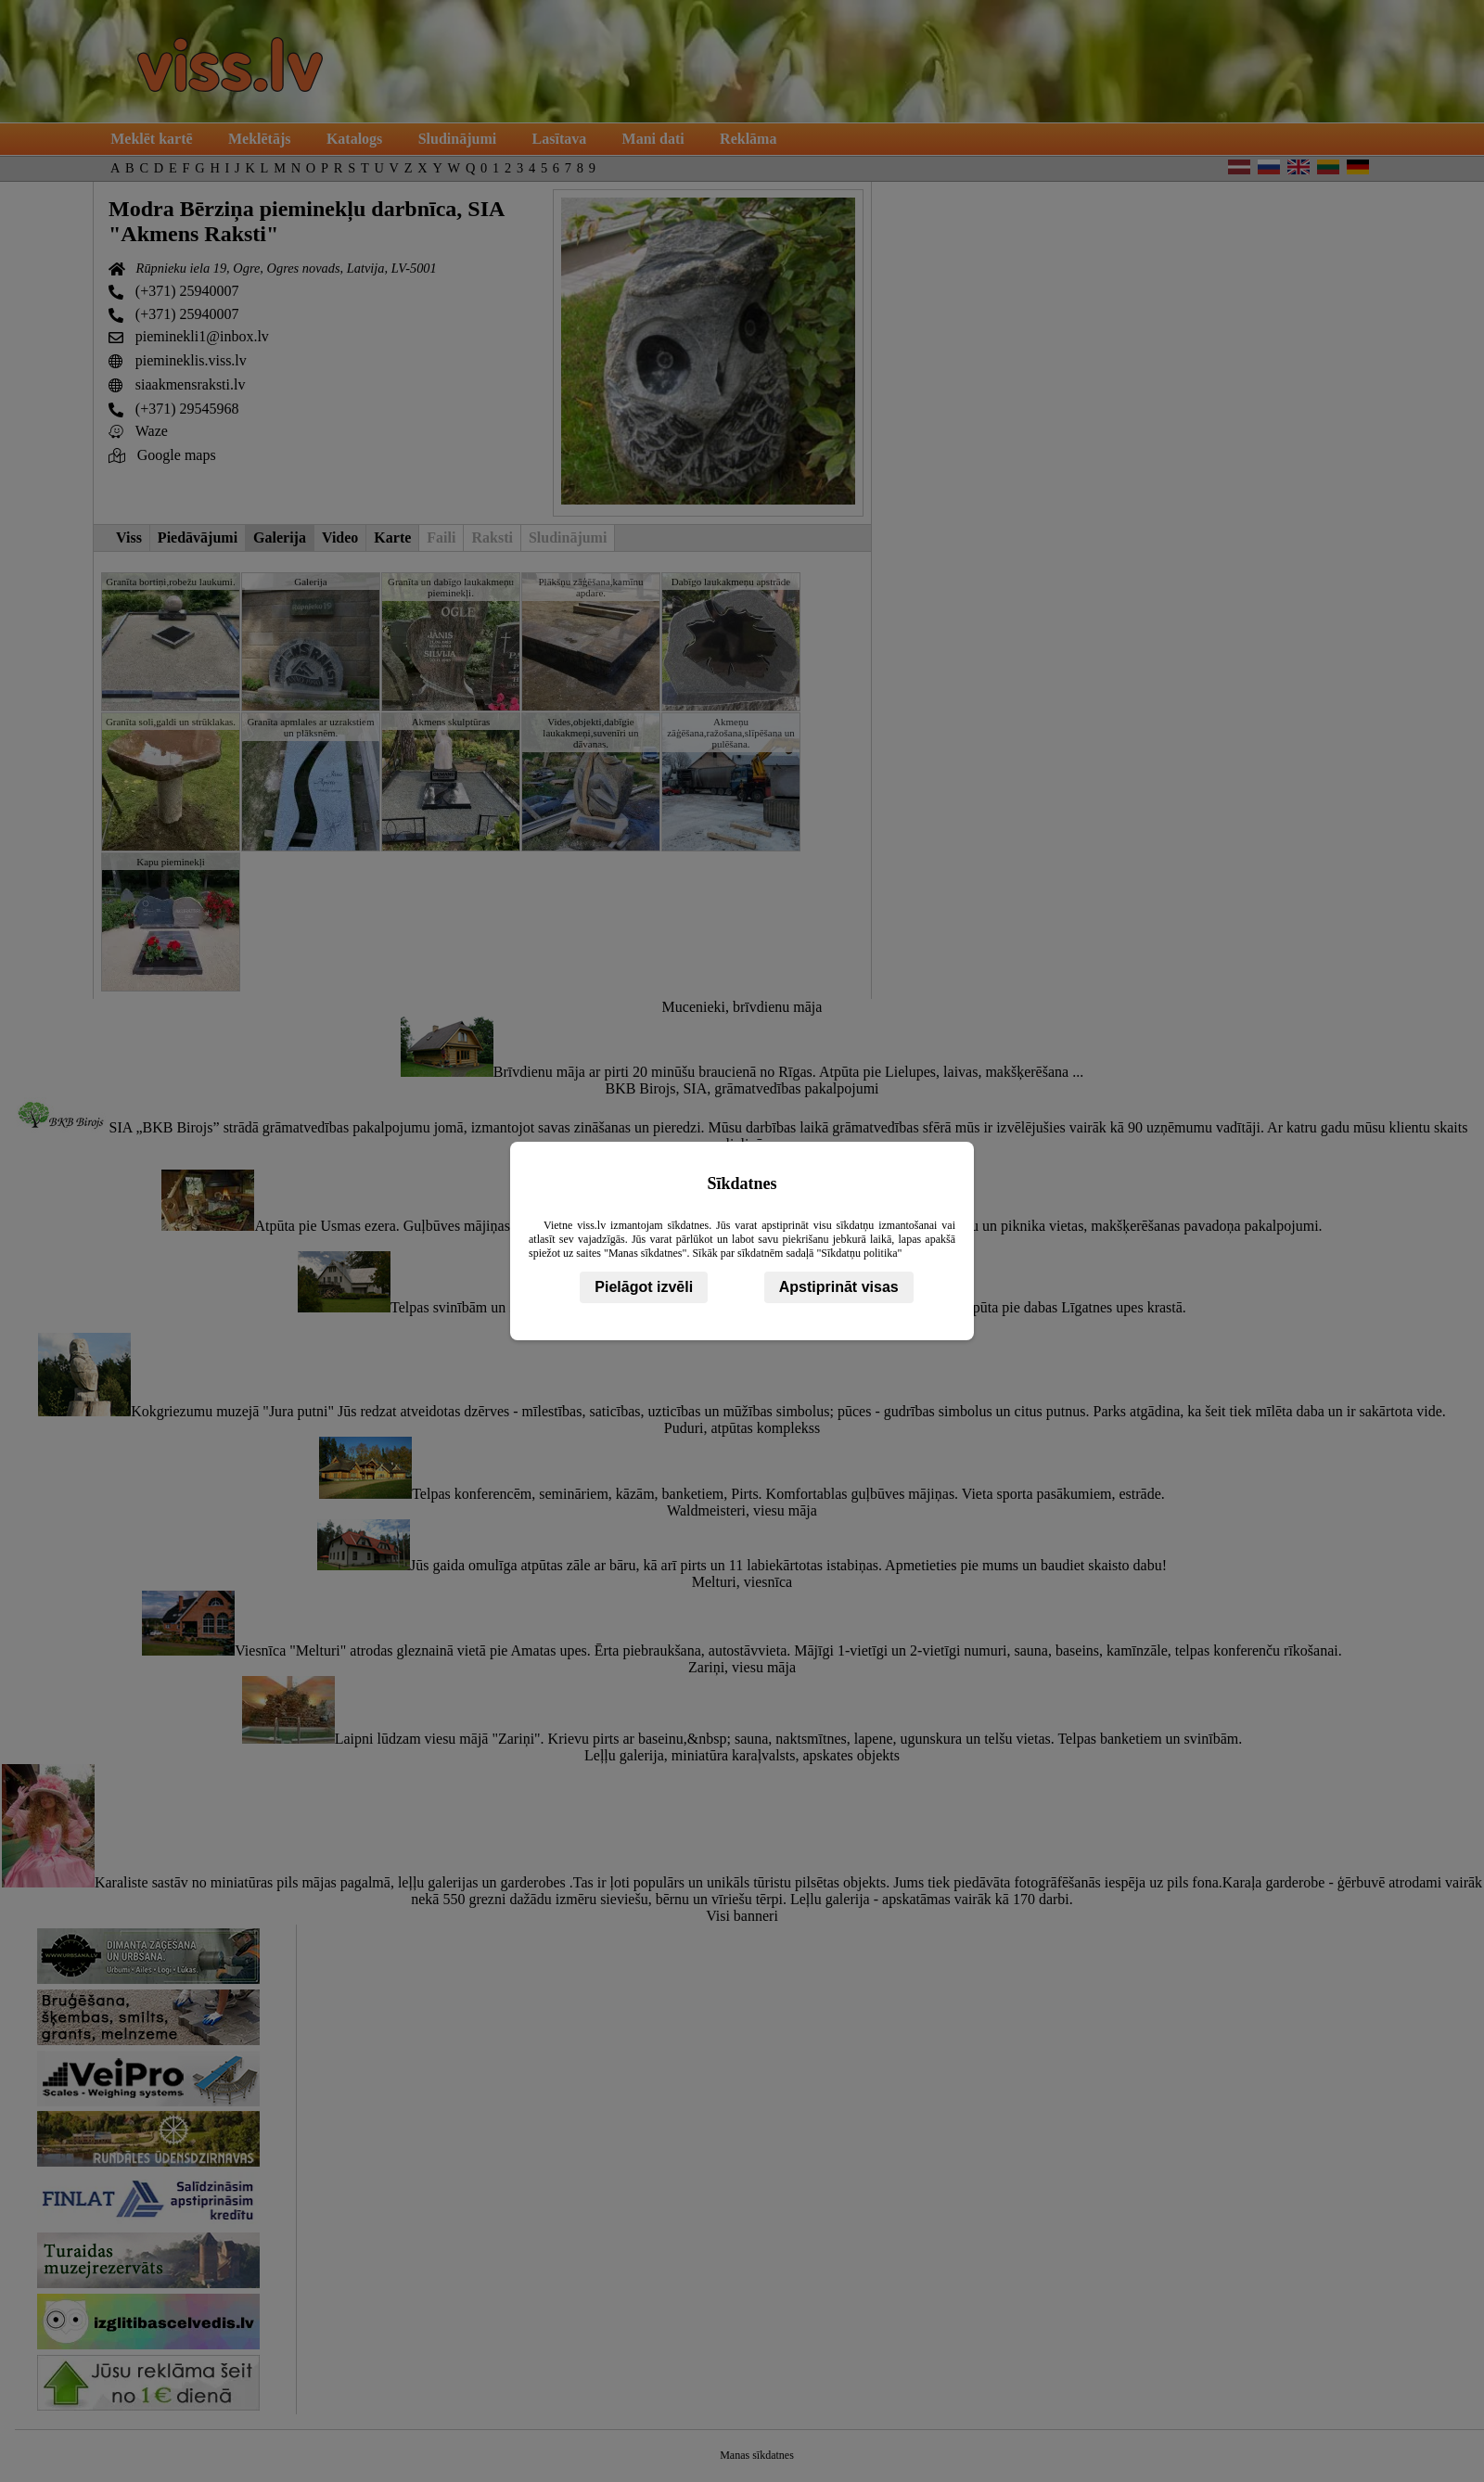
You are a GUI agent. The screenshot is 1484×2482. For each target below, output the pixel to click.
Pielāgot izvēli (644, 1287)
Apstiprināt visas (839, 1287)
